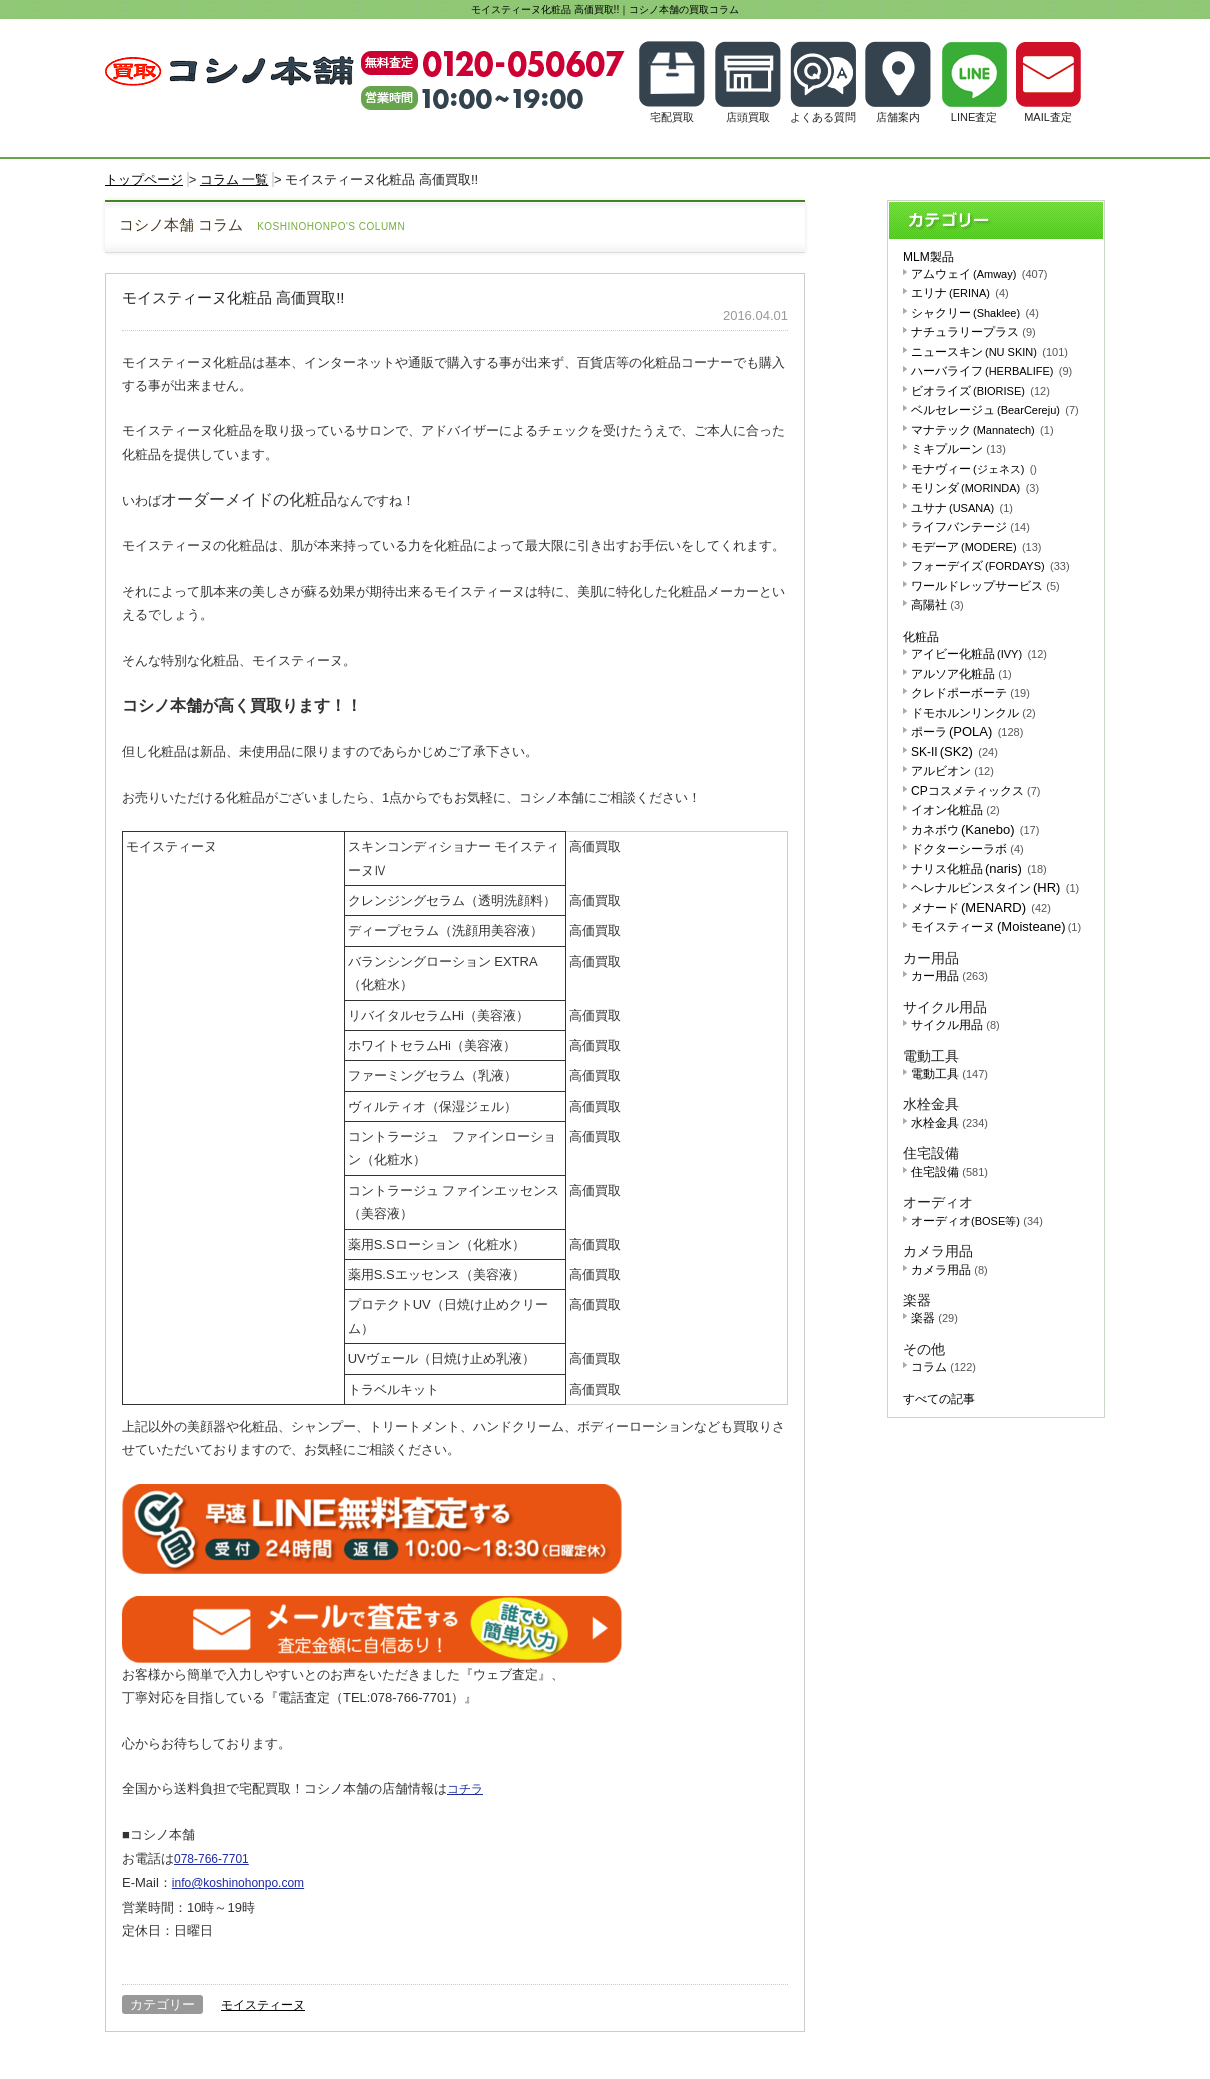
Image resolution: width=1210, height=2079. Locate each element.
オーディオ (977, 1221)
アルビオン (952, 771)
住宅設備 (949, 1172)
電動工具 (949, 1074)
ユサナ (962, 508)
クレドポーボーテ (970, 693)
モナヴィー (974, 469)
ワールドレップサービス (985, 586)
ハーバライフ (991, 371)
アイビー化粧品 (979, 654)
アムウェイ (979, 274)
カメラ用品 (949, 1270)
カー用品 (949, 976)
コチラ (465, 1789)
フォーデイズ (990, 566)
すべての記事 (939, 1399)
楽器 (934, 1318)
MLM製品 (928, 257)
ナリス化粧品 (979, 869)
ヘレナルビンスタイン (995, 888)
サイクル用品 (955, 1025)
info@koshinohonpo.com (238, 1883)
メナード (981, 908)
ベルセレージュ (995, 410)
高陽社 (937, 605)
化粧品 (921, 637)
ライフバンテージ (970, 527)
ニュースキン (989, 352)
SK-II (954, 752)
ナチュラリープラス (973, 332)
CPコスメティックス (975, 791)
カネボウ (975, 830)
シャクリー (975, 313)
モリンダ (975, 488)
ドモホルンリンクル (973, 713)
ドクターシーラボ (967, 849)
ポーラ (967, 732)
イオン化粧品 (955, 810)
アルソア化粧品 (961, 674)
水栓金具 (949, 1123)
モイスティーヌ (263, 2005)
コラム (943, 1367)
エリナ (960, 293)
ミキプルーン (958, 449)
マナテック (982, 430)
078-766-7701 (211, 1859)
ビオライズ (980, 391)
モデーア (976, 547)
